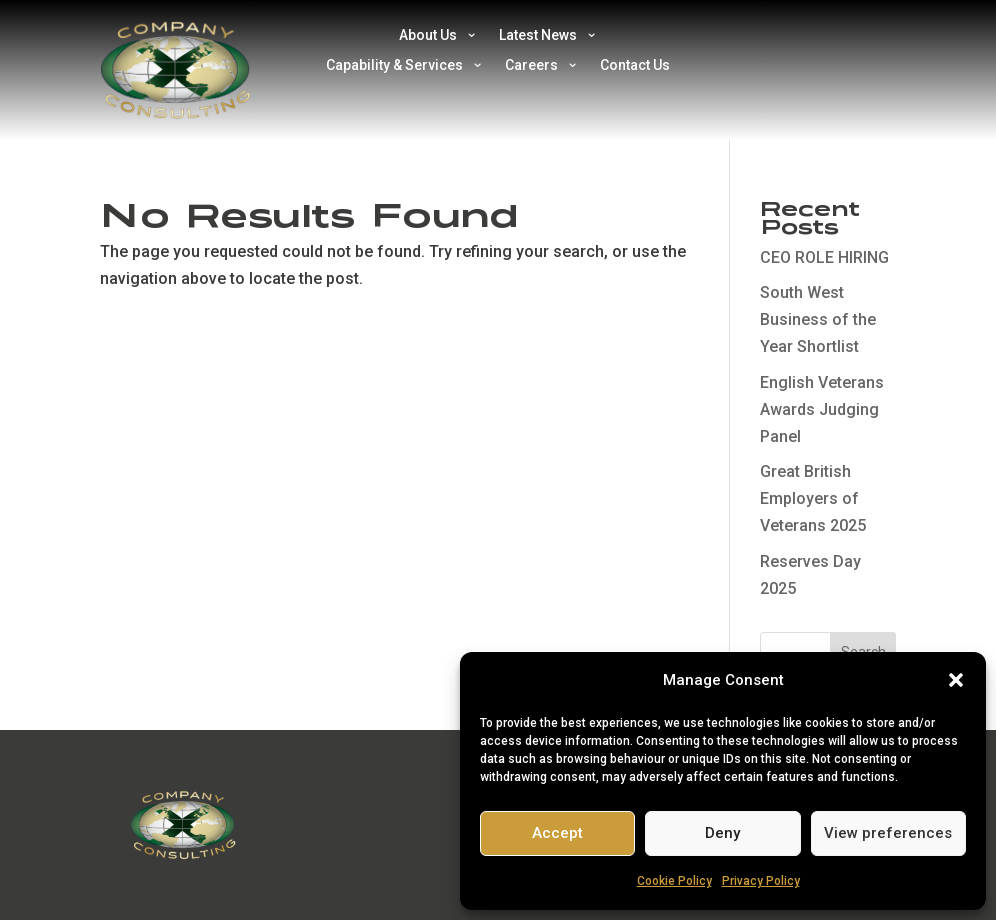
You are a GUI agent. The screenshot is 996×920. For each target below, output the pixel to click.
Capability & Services (394, 65)
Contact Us (635, 65)
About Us (428, 35)
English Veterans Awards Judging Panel (822, 409)
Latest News (538, 35)
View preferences (888, 833)
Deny (722, 833)
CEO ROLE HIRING (824, 257)
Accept (557, 833)
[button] (956, 680)
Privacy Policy (761, 881)
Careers (531, 65)
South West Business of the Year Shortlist (818, 319)
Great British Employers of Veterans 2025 (813, 498)
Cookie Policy (674, 881)
